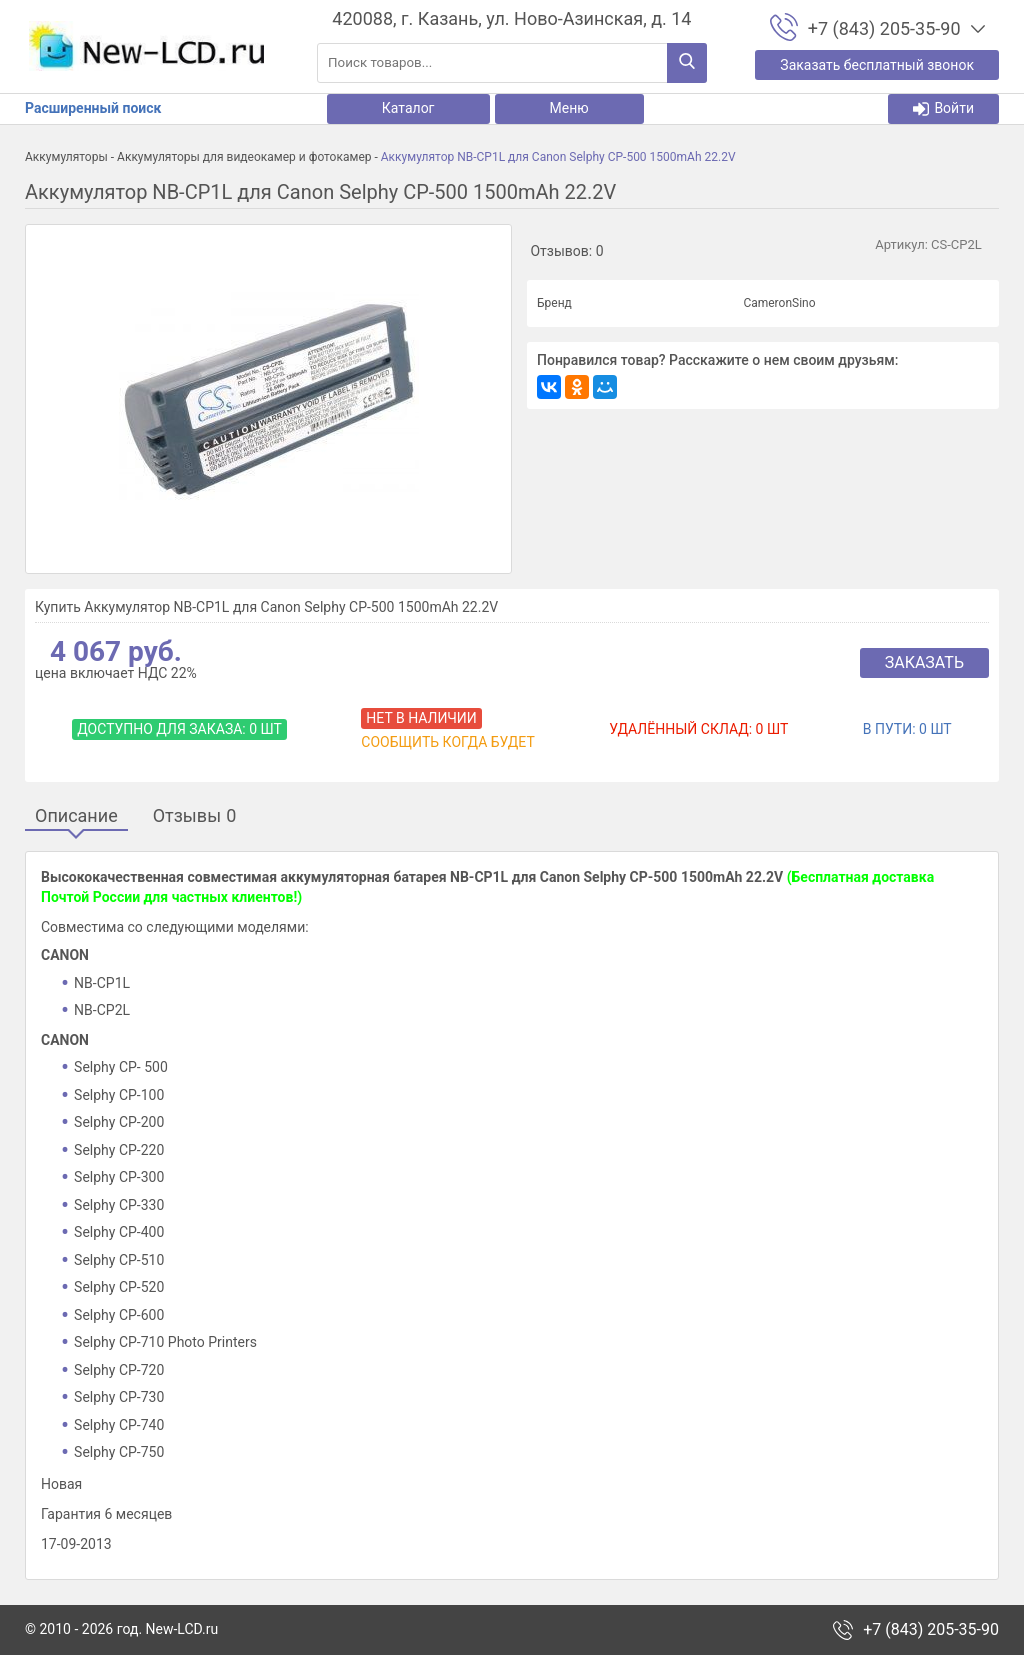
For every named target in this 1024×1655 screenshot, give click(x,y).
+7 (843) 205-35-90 (931, 1630)
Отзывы (195, 816)
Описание (76, 816)
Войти (943, 108)
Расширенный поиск (93, 108)
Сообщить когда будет (447, 742)
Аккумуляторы (66, 157)
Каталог (408, 108)
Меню (569, 108)
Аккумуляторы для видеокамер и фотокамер (244, 157)
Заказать (924, 662)
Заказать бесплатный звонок (877, 65)
